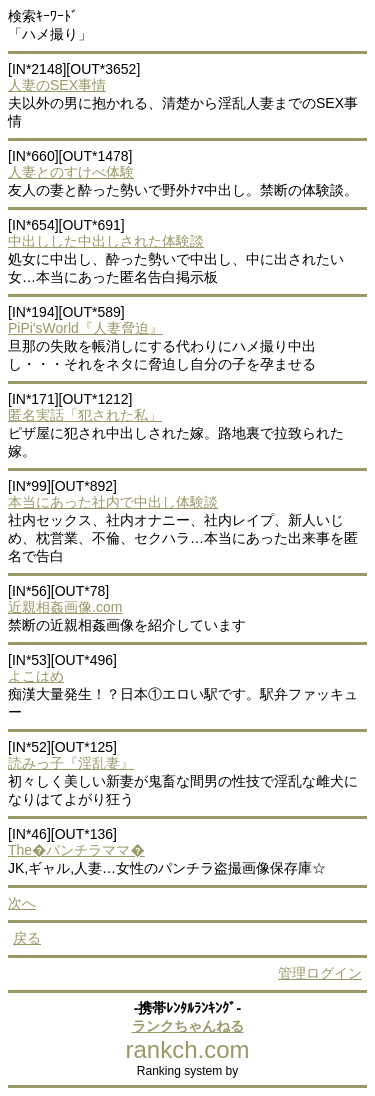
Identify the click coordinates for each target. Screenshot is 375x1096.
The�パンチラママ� (76, 850)
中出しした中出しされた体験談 (106, 241)
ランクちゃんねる (188, 1026)
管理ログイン (320, 973)
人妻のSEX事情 (57, 85)
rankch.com (187, 1049)
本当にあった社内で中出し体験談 (113, 502)
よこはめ (36, 676)
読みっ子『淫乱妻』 (71, 763)
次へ (22, 903)
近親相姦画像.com (65, 607)
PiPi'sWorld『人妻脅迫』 (85, 328)
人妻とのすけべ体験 (71, 172)
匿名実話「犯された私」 (85, 415)
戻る (27, 938)
